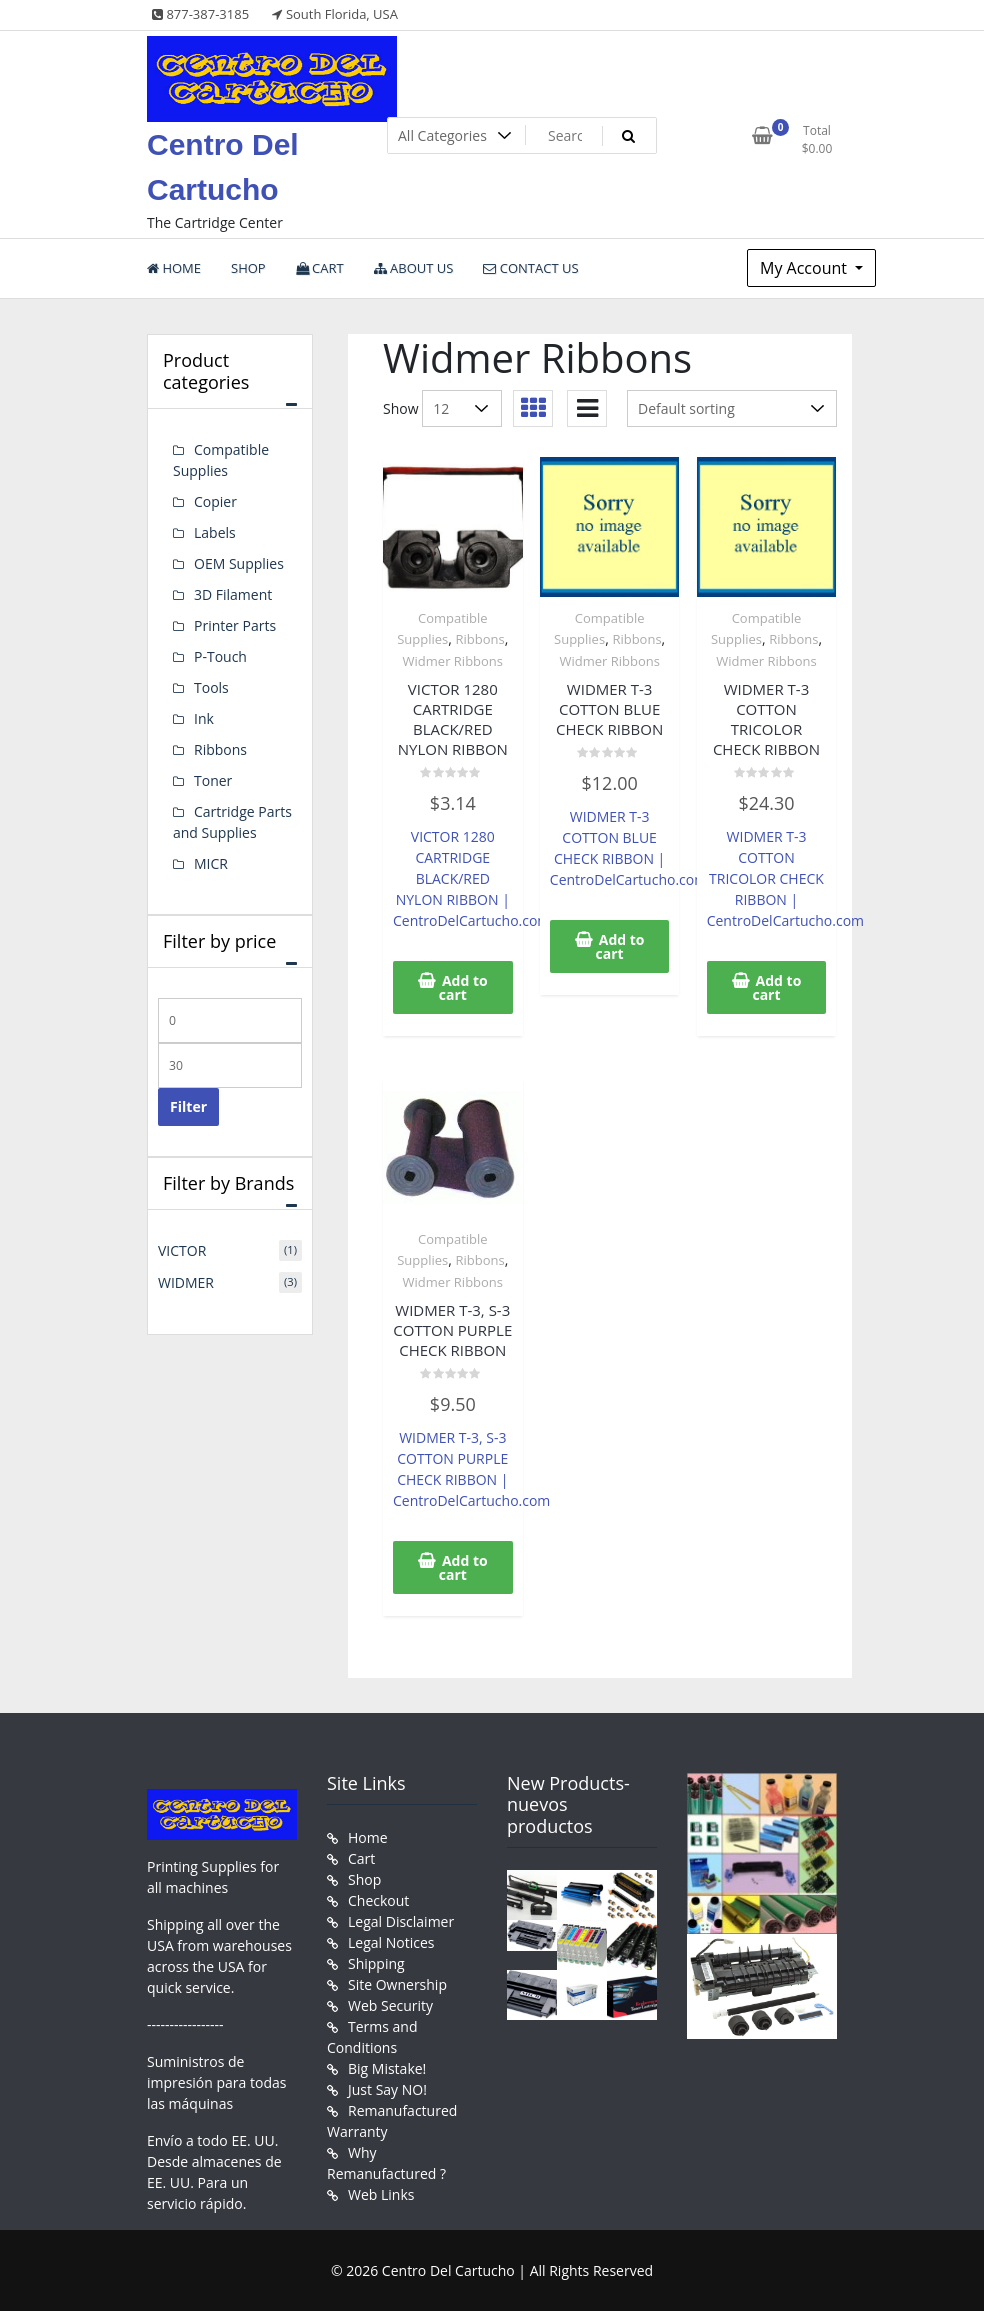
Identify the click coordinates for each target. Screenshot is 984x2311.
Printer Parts (235, 625)
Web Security (390, 2005)
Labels (215, 532)
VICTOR (182, 1250)
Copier (215, 501)
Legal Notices (391, 1942)
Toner (213, 780)
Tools (211, 687)
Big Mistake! (387, 2068)
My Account (805, 268)
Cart (361, 1858)
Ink (204, 718)
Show (401, 408)
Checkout (378, 1900)
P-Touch (220, 656)
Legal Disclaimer (401, 1921)
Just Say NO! (387, 2089)
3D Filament (233, 594)
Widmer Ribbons (453, 661)
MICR (211, 863)
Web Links (381, 2194)
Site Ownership (397, 1984)
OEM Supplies (239, 563)
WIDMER (186, 1282)
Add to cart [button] (463, 987)
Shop (364, 1879)
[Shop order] (732, 408)
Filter (188, 1106)
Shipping (376, 1963)
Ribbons (480, 639)
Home (368, 1837)
